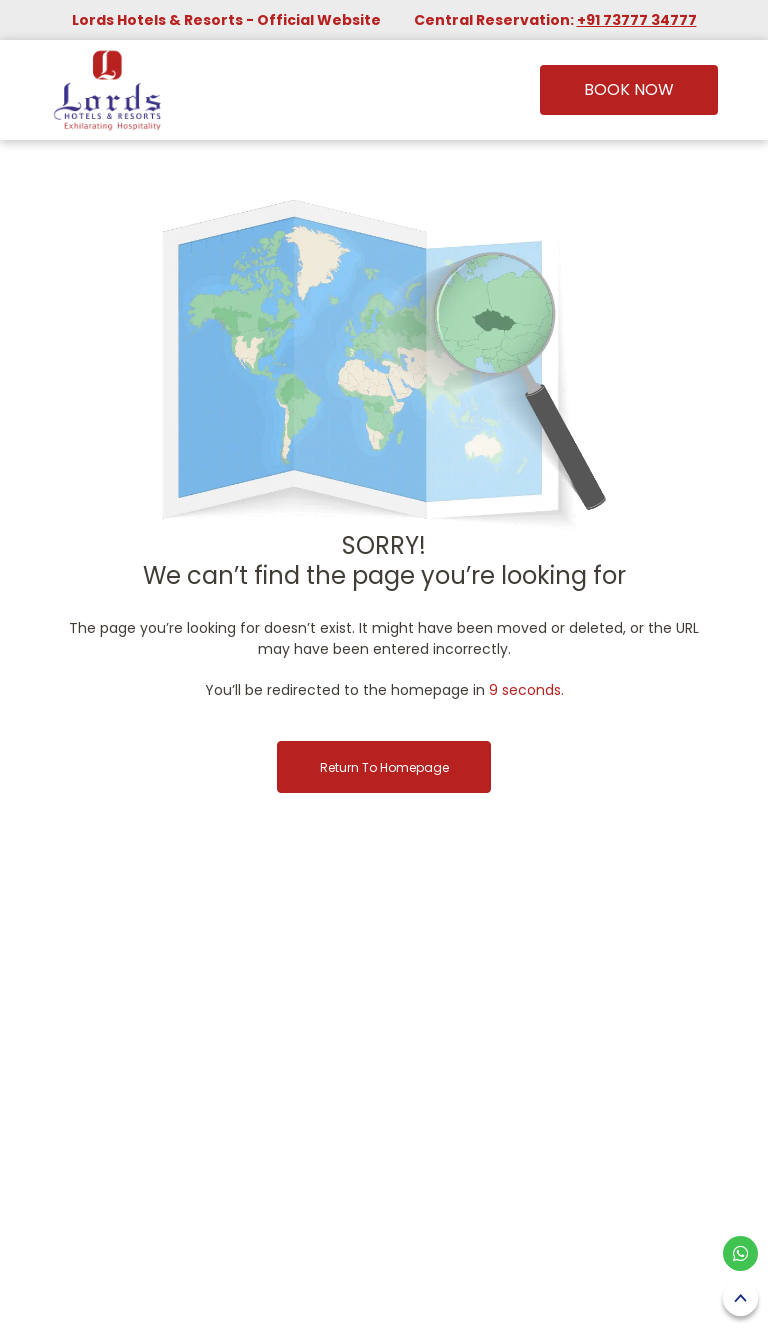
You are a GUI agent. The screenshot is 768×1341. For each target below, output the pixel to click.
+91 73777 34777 (637, 20)
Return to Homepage (384, 767)
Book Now (629, 89)
